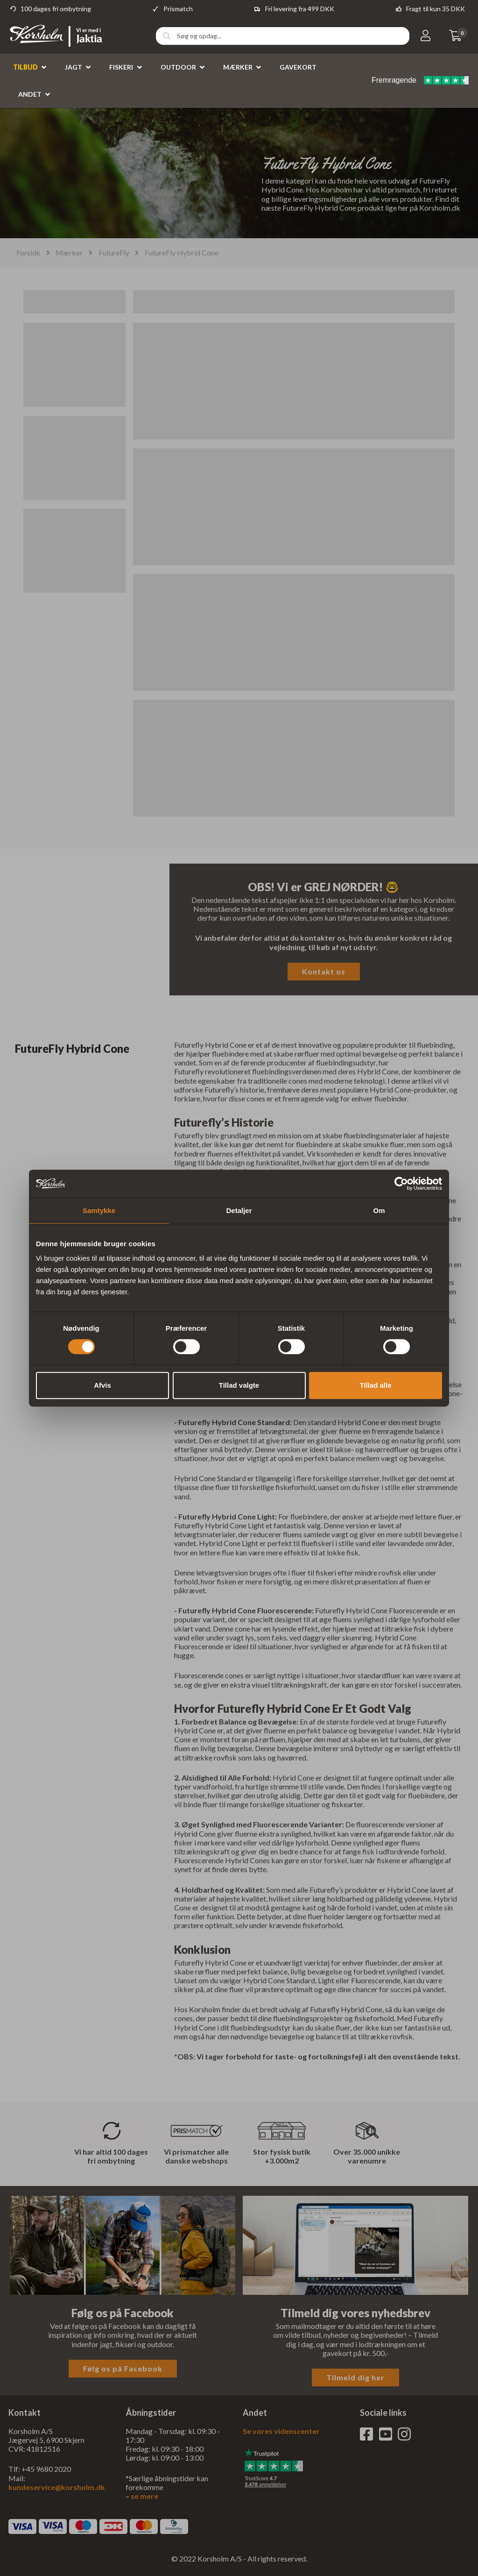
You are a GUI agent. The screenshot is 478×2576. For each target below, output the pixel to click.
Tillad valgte (239, 1385)
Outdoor (178, 67)
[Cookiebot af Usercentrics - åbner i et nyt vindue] (401, 1184)
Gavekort (298, 67)
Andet (30, 94)
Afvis (102, 1385)
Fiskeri (121, 67)
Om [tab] (379, 1210)
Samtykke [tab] (99, 1210)
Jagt (73, 67)
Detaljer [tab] (239, 1210)
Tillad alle (375, 1385)
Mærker (238, 67)
